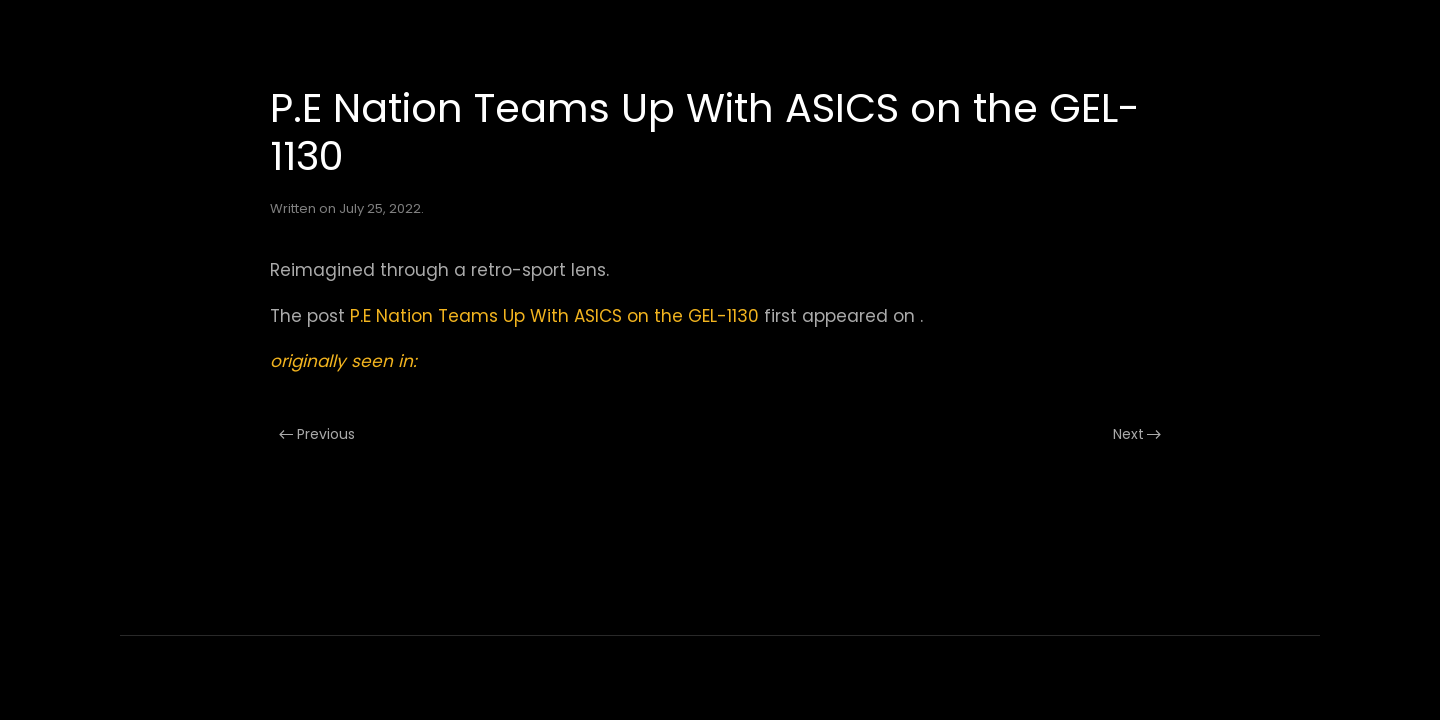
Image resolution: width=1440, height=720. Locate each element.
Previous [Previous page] (317, 434)
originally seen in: (343, 361)
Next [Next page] (1137, 434)
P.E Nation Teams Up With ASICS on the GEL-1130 (554, 316)
